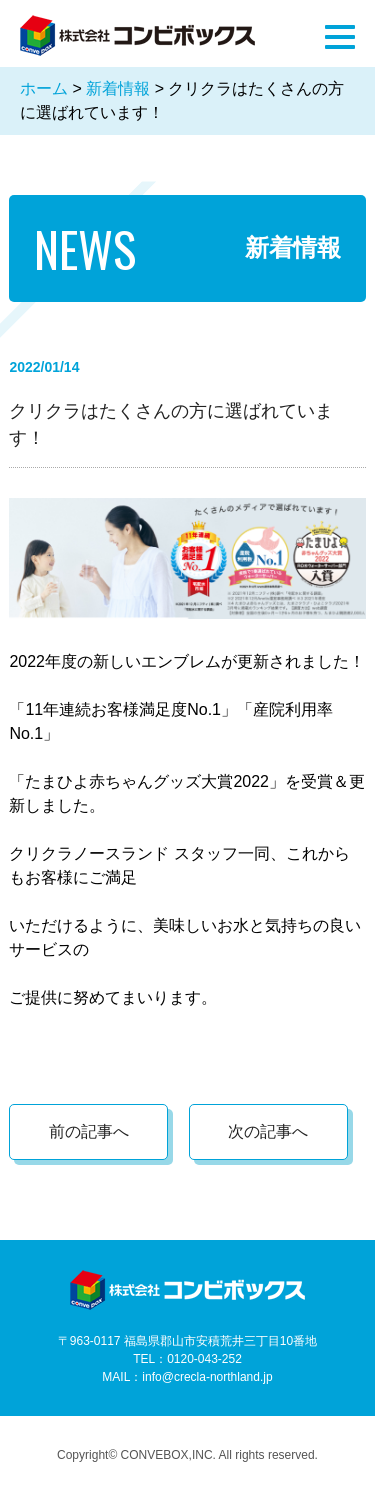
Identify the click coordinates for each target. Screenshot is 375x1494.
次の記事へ (268, 1131)
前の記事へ (89, 1131)
